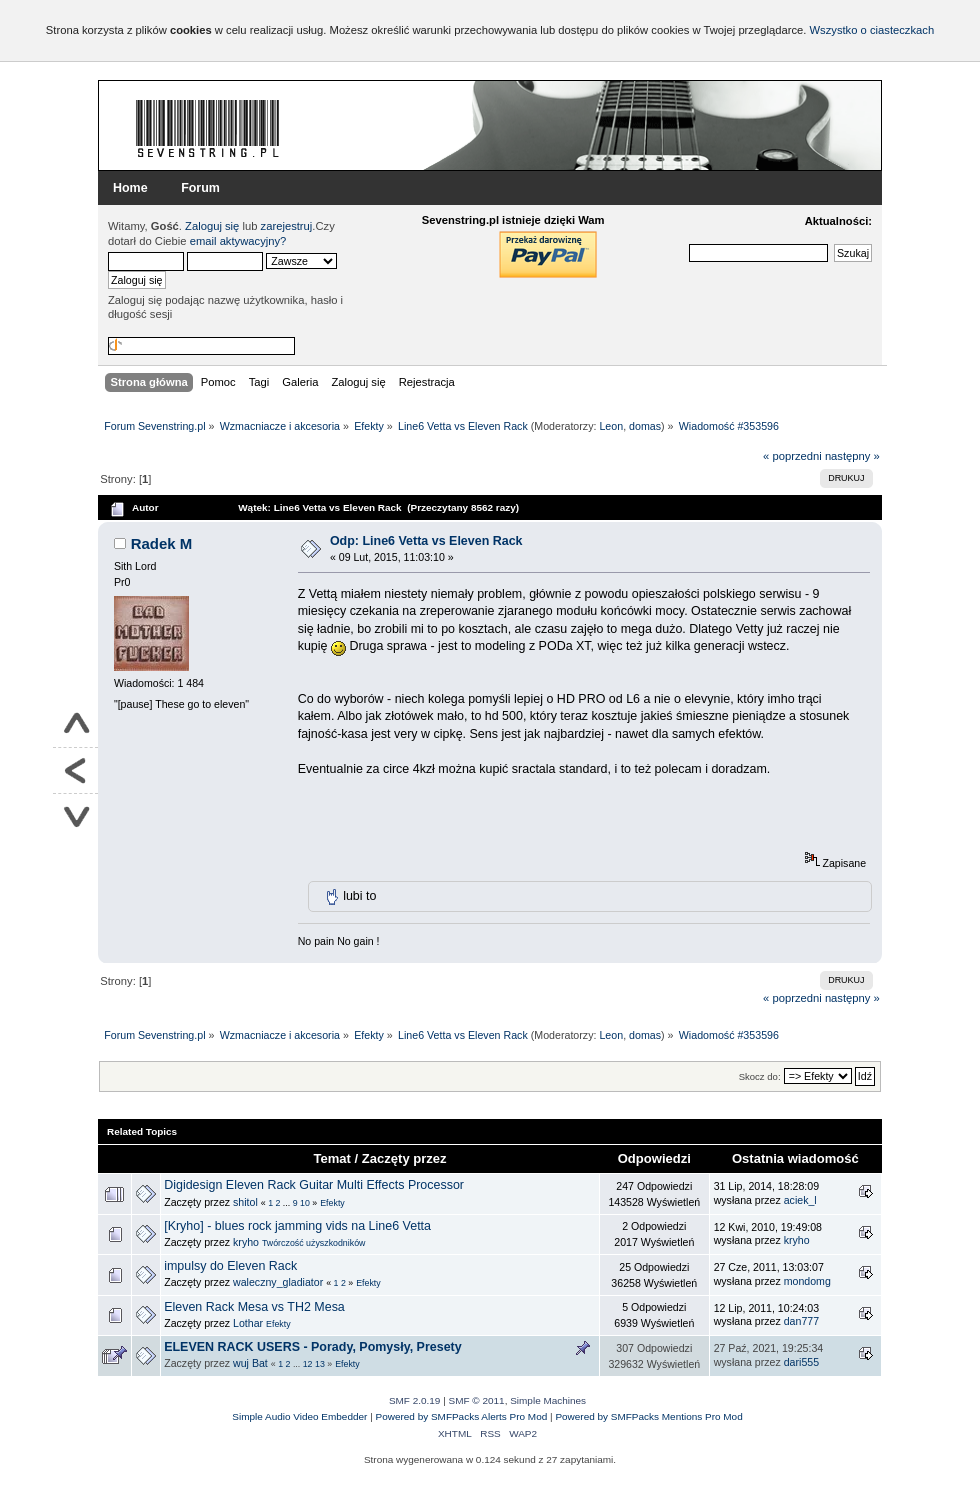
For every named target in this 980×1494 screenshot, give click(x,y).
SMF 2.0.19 (415, 1400)
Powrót (75, 771)
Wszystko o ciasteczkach (871, 30)
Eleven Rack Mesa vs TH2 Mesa (254, 1307)
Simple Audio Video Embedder (299, 1416)
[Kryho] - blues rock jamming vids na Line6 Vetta (297, 1226)
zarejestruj (287, 226)
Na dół (75, 816)
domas (645, 426)
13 (320, 1364)
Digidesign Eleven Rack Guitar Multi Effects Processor (314, 1185)
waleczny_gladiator (278, 1282)
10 (305, 1203)
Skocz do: (760, 1076)
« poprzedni (792, 456)
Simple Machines (548, 1400)
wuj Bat (250, 1363)
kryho (246, 1242)
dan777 (801, 1321)
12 (308, 1364)
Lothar (248, 1323)
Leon (611, 426)
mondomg (807, 1281)
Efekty (332, 1203)
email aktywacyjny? (238, 241)
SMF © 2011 (477, 1400)
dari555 (801, 1362)
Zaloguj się (212, 226)
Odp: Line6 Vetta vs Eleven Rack (426, 541)
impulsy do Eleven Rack (230, 1266)
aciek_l (800, 1200)
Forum (200, 188)
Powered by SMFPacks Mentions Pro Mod (648, 1416)
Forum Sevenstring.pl (208, 128)
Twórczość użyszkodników (314, 1243)
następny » (852, 456)
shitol (245, 1202)
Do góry (75, 725)
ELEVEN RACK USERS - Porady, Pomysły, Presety (313, 1347)
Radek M (162, 543)
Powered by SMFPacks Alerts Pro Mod (462, 1416)
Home (130, 188)
